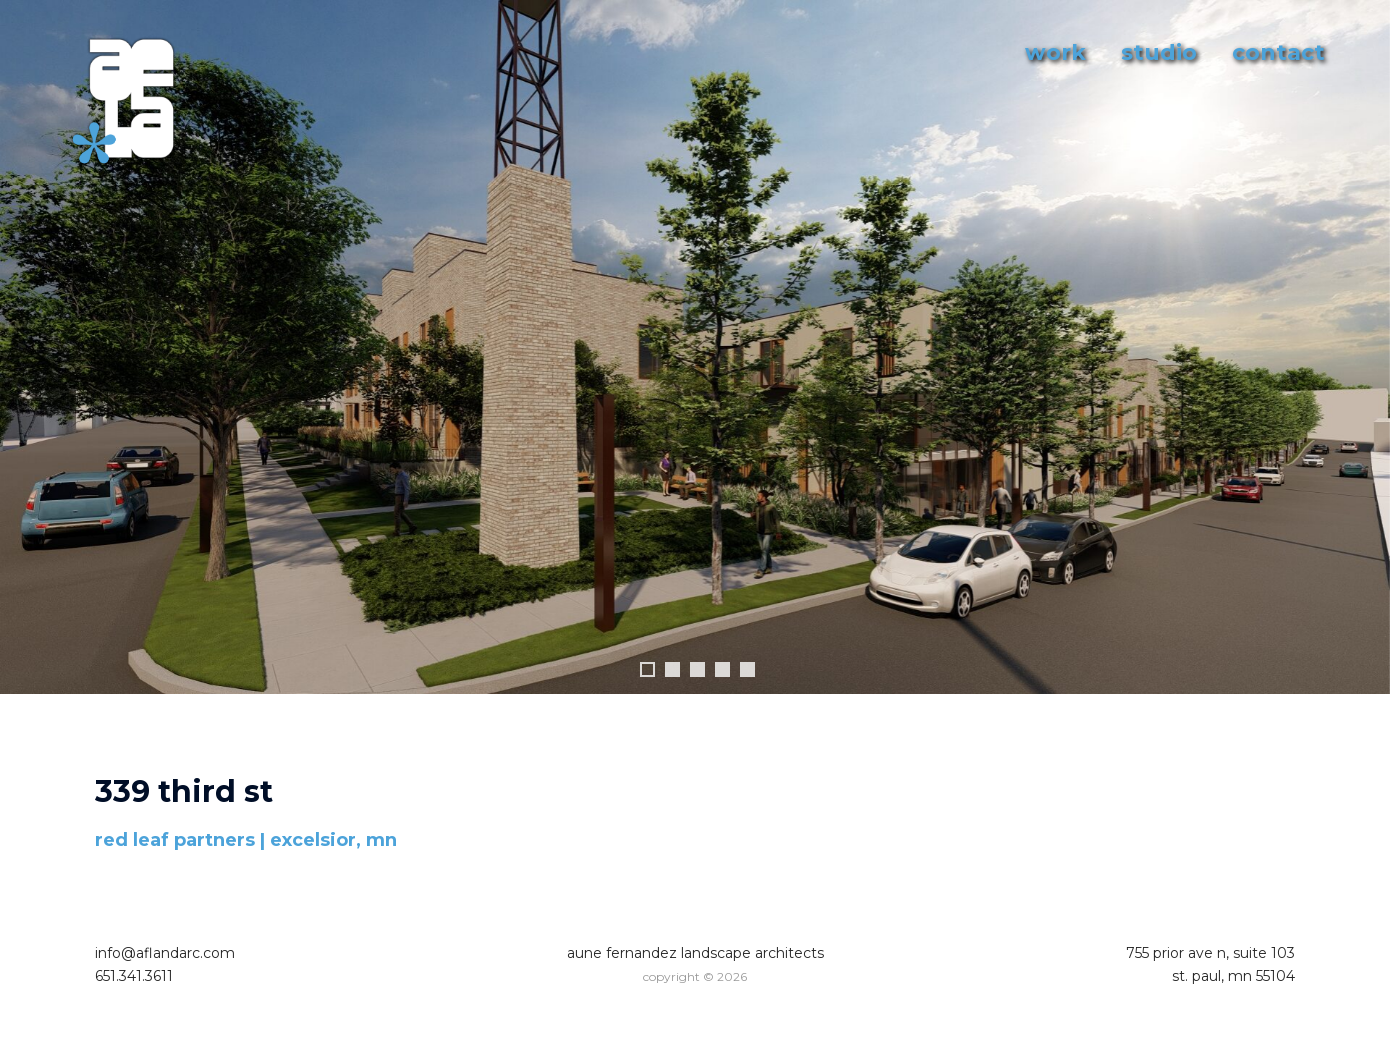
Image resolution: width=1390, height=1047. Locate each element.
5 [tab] (747, 669)
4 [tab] (722, 669)
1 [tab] (647, 669)
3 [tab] (697, 669)
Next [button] (1365, 347)
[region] (695, 367)
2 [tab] (672, 669)
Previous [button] (25, 347)
